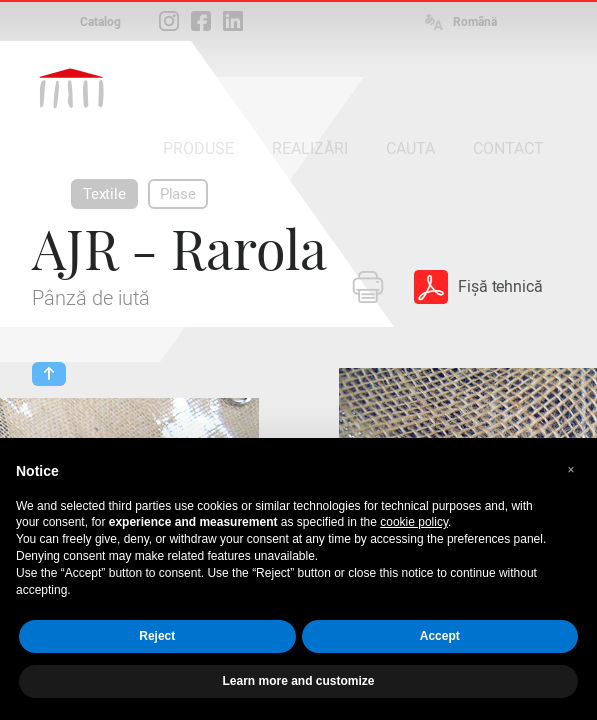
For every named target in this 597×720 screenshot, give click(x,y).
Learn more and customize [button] (298, 681)
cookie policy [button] (414, 522)
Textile (104, 194)
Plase (178, 194)
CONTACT (508, 148)
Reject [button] (157, 636)
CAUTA (410, 148)
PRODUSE (198, 148)
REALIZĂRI (310, 148)
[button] (571, 470)
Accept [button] (440, 636)
